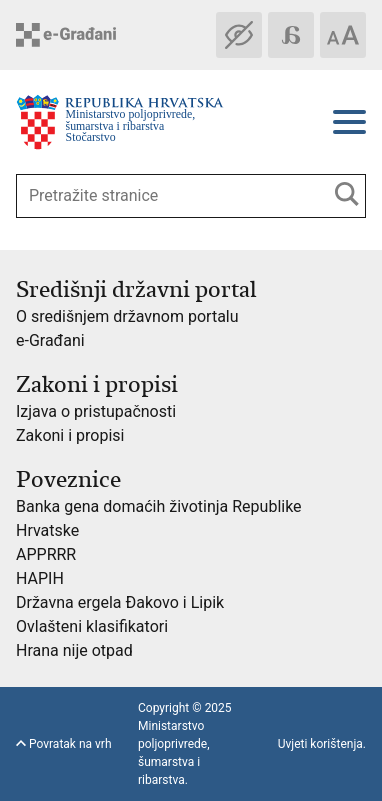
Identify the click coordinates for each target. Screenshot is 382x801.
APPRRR (46, 554)
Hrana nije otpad (74, 650)
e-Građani (50, 340)
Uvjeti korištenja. (322, 744)
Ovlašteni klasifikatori (92, 626)
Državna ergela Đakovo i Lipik (120, 602)
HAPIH (40, 578)
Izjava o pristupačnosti (96, 411)
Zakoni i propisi (70, 435)
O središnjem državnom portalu (127, 316)
